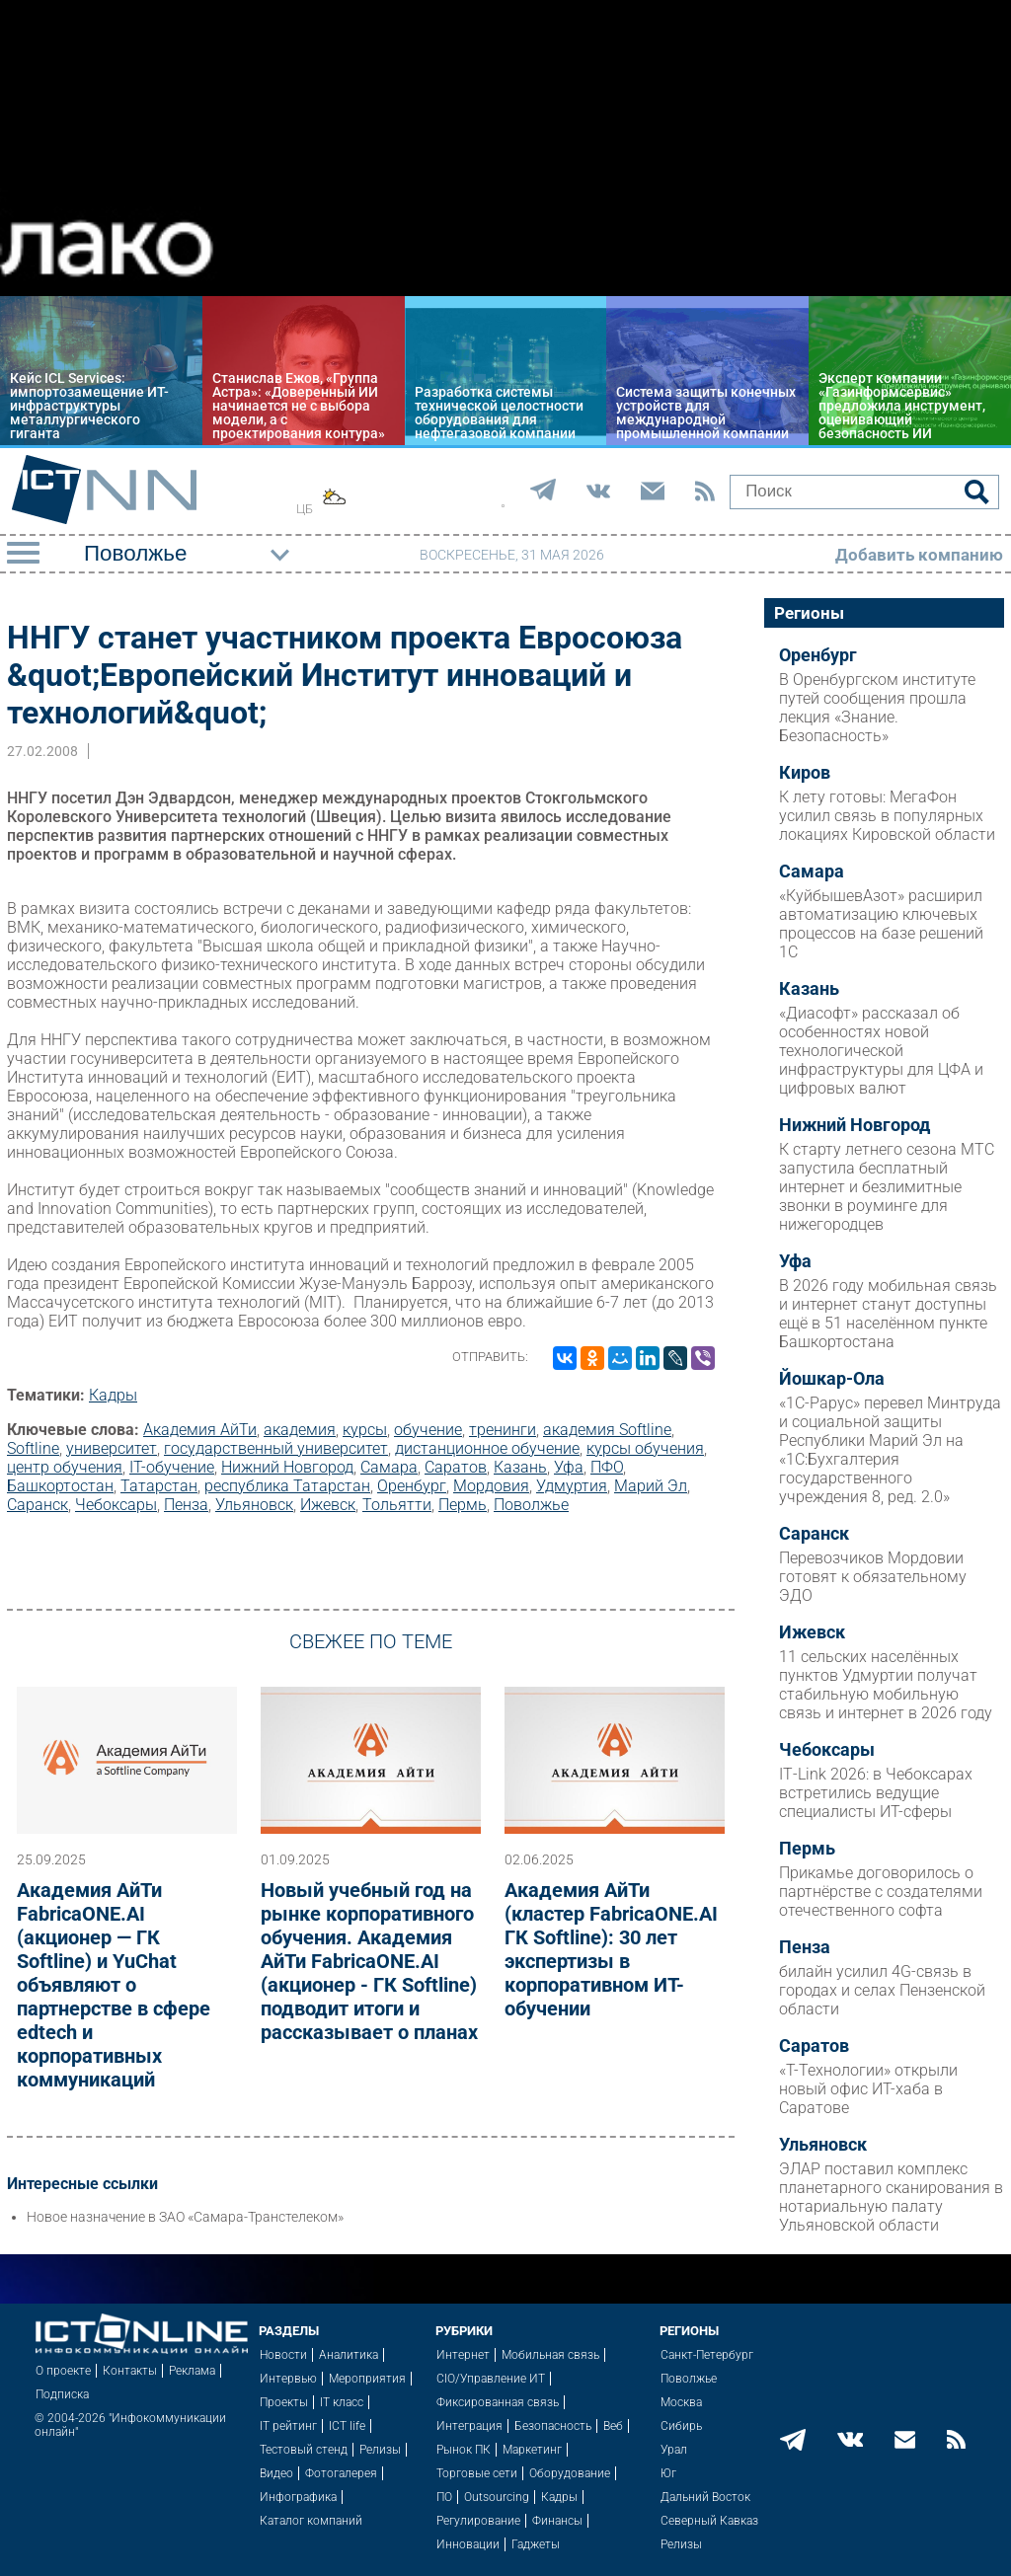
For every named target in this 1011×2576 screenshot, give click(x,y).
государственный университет (276, 1448)
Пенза (186, 1504)
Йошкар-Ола (832, 1379)
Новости (283, 2355)
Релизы (380, 2450)
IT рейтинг (288, 2426)
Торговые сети (476, 2473)
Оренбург (411, 1486)
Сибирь (681, 2426)
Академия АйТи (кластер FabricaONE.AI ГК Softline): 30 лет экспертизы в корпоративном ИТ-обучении (611, 1949)
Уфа (568, 1467)
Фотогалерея (341, 2473)
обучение (428, 1429)
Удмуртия (571, 1486)
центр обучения (64, 1467)
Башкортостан (60, 1486)
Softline (33, 1448)
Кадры (113, 1395)
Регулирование (478, 2521)
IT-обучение (171, 1467)
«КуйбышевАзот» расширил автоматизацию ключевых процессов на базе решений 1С (881, 923)
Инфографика (298, 2497)
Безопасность (552, 2426)
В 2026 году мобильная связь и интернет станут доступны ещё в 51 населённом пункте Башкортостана (888, 1313)
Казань (520, 1467)
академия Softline (607, 1429)
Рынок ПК (463, 2450)
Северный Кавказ (709, 2521)
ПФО (606, 1467)
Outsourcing (496, 2497)
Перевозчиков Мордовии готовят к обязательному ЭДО (873, 1577)
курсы (365, 1429)
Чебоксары (116, 1504)
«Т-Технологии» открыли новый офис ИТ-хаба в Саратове (868, 2089)
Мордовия (491, 1486)
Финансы (557, 2521)
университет (111, 1448)
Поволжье (531, 1504)
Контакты (130, 2371)
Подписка (62, 2394)
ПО (444, 2497)
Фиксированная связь (497, 2402)
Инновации (468, 2544)
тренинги (502, 1429)
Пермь (462, 1504)
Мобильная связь (550, 2355)
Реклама (192, 2371)
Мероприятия (367, 2379)
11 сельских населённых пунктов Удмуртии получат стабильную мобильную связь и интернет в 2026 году (885, 1684)
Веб (613, 2426)
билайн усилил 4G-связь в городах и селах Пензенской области (882, 1990)
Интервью (288, 2379)
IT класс (341, 2402)
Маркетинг (532, 2450)
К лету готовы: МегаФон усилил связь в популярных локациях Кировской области (887, 816)
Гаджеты (535, 2544)
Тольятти (396, 1504)
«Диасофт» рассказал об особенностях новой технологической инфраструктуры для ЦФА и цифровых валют (881, 1051)
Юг (668, 2473)
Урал (674, 2450)
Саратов (456, 1467)
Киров (804, 773)
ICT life (347, 2426)
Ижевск (327, 1504)
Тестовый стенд (304, 2450)
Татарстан (158, 1486)
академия (300, 1429)
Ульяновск (254, 1504)
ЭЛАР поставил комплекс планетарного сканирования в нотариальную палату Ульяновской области (891, 2197)
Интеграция (469, 2426)
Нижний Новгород (287, 1467)
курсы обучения (645, 1448)
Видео (276, 2473)
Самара (389, 1467)
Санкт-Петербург (707, 2355)
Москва (681, 2402)
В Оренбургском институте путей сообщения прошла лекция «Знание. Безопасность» (877, 707)
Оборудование (569, 2473)
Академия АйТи (200, 1429)
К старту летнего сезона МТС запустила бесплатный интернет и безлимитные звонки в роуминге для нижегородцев (886, 1187)
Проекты (284, 2402)
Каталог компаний (311, 2521)
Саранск (37, 1504)
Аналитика (348, 2355)
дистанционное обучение (487, 1448)
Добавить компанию (919, 555)
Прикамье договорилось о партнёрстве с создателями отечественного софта (880, 1891)
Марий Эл (650, 1486)
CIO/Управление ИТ (490, 2379)
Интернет (463, 2355)
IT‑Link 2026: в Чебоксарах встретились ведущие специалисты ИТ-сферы (875, 1793)
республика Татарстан (287, 1486)
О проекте (63, 2371)
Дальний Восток (705, 2497)
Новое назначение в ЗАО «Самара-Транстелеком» (185, 2217)
